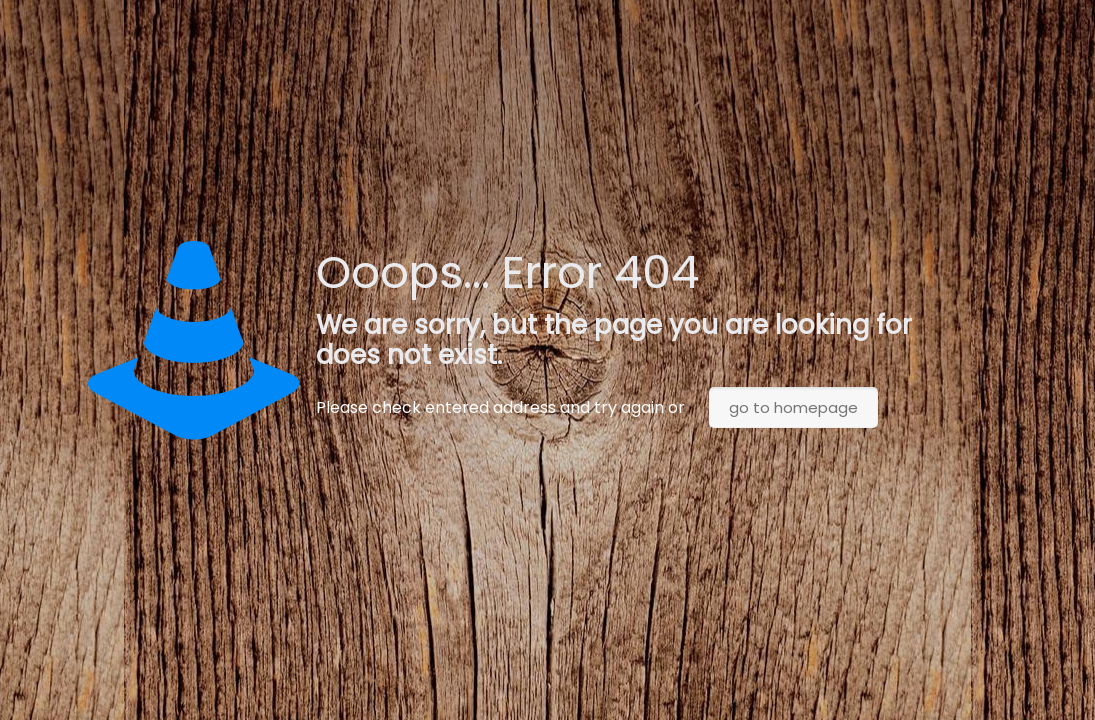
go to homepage (793, 407)
